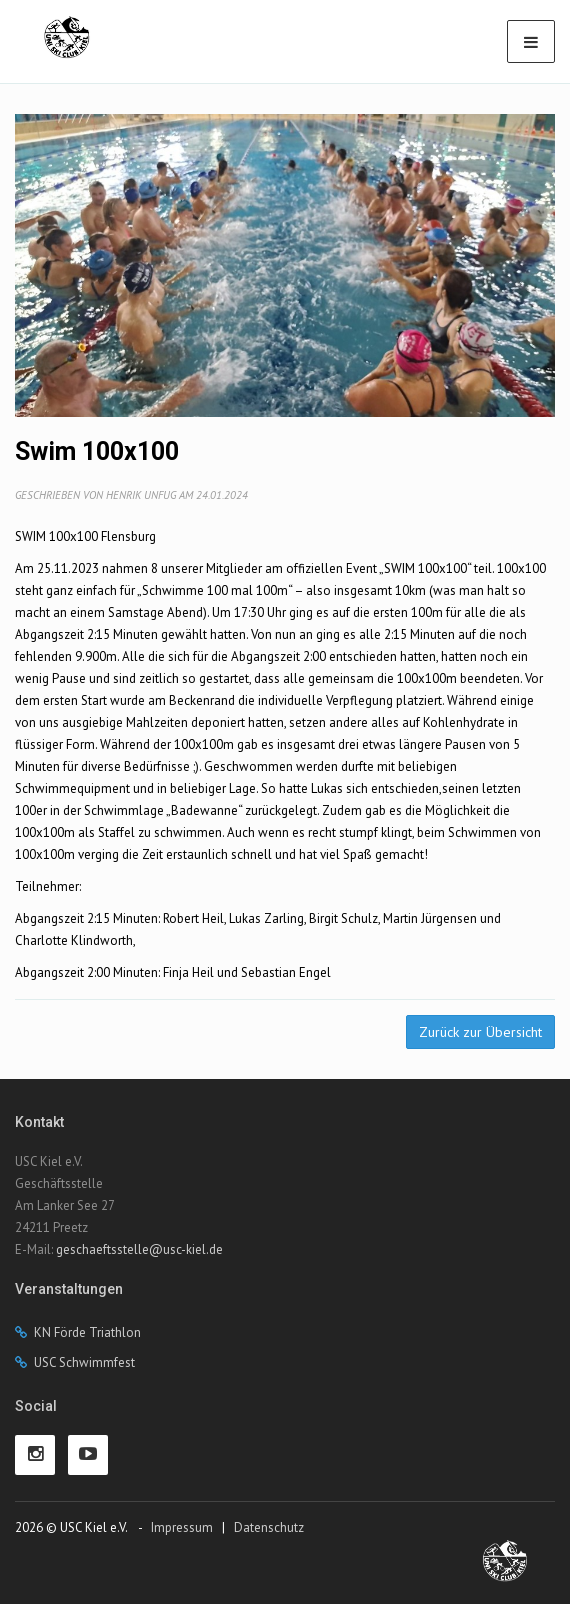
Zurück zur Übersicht (480, 1032)
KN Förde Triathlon (87, 1332)
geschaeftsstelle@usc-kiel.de (139, 1249)
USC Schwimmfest (84, 1362)
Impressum (182, 1527)
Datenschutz (269, 1527)
